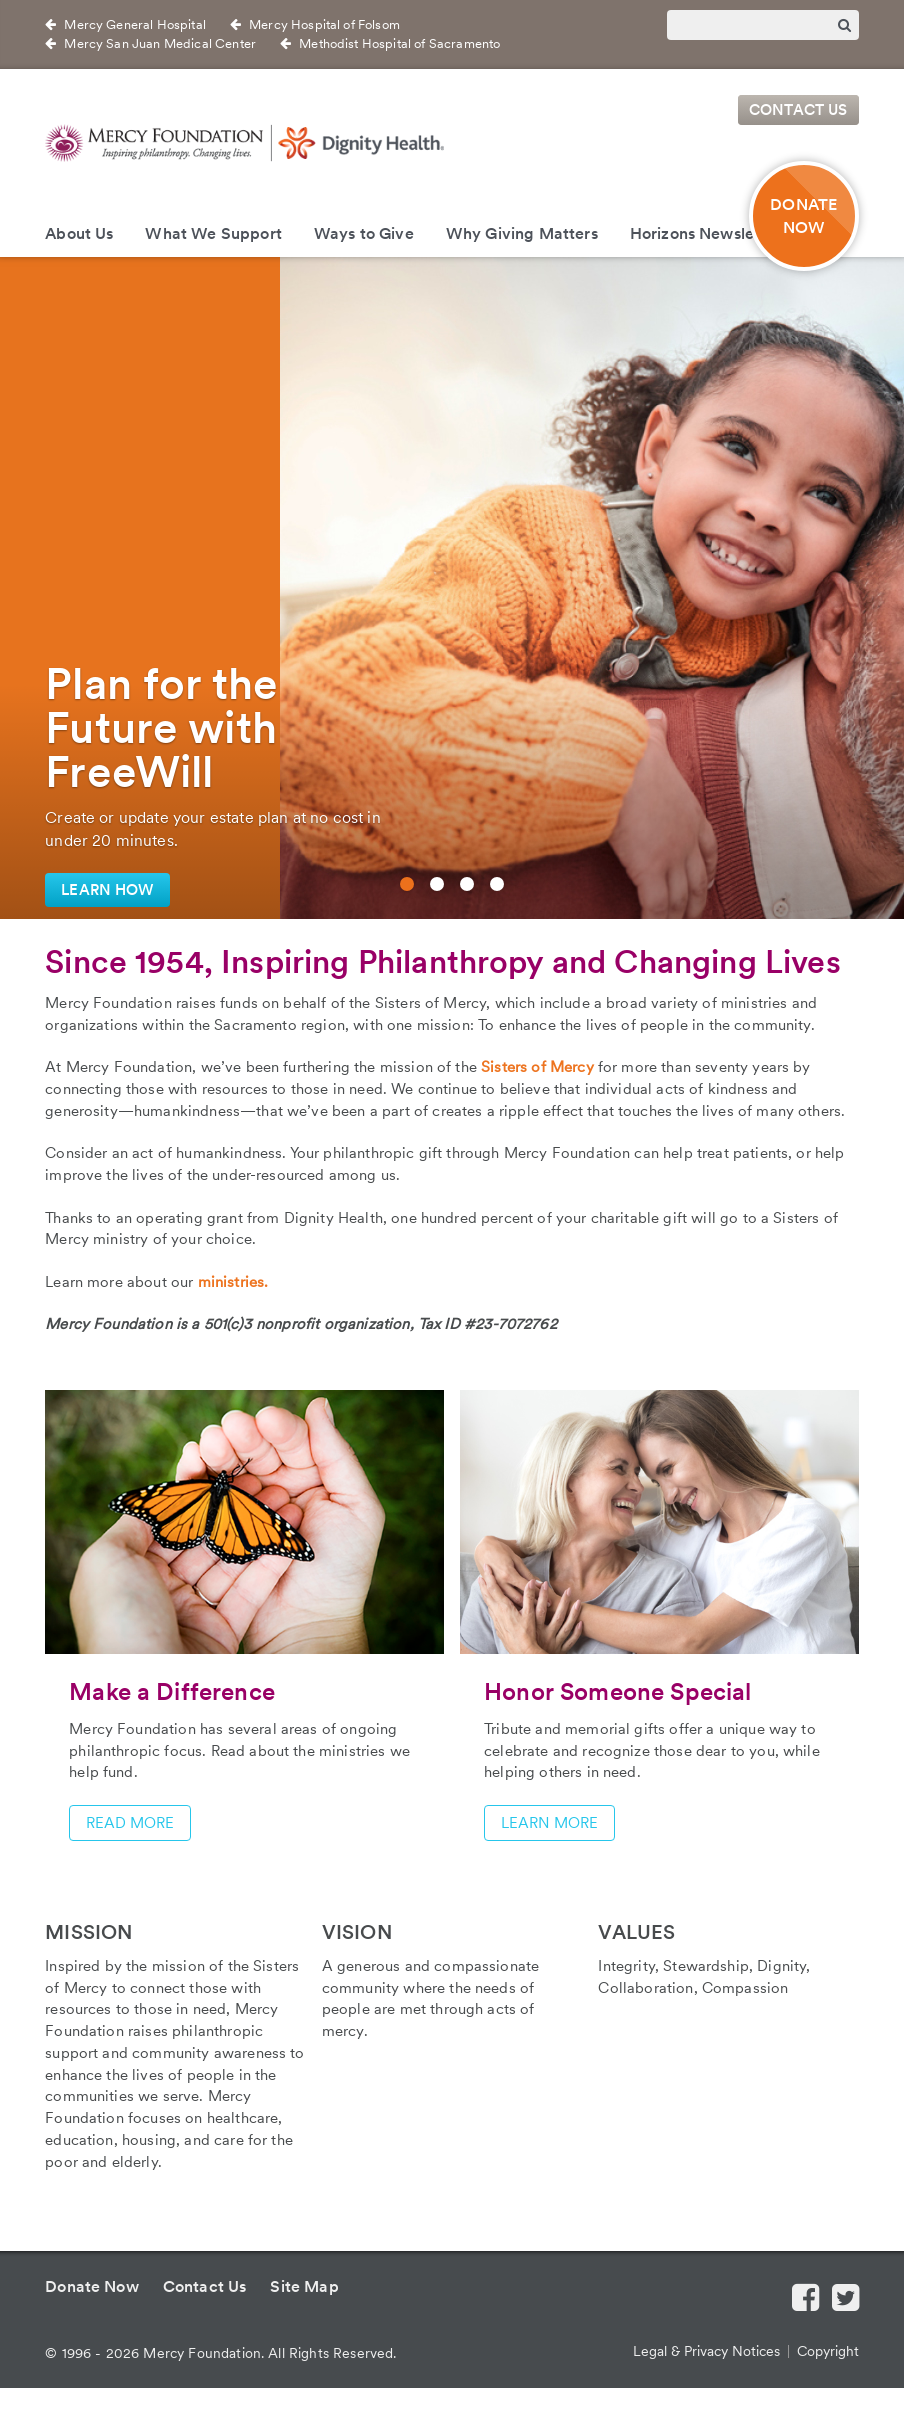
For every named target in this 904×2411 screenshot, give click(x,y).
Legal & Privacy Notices (706, 2351)
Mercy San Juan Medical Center (160, 43)
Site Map (304, 2286)
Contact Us (798, 110)
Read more (130, 1823)
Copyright (828, 2351)
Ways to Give (364, 233)
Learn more (549, 1823)
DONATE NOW (803, 216)
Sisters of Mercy (537, 1067)
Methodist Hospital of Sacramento (399, 43)
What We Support (213, 233)
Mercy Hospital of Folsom (324, 24)
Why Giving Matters (522, 233)
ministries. (233, 1282)
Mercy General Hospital (135, 24)
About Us (79, 233)
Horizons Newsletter (706, 233)
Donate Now (92, 2286)
